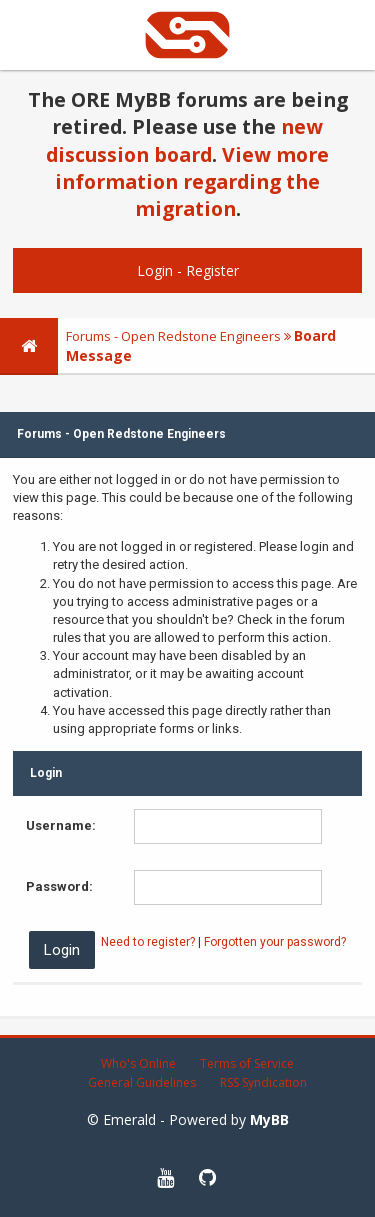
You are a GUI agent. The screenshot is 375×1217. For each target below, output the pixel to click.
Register (212, 270)
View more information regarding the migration (192, 182)
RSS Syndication (263, 1082)
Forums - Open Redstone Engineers (173, 336)
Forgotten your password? (275, 942)
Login (155, 270)
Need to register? (148, 942)
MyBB (269, 1119)
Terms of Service (247, 1063)
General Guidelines (142, 1082)
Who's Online (138, 1063)
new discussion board (184, 140)
